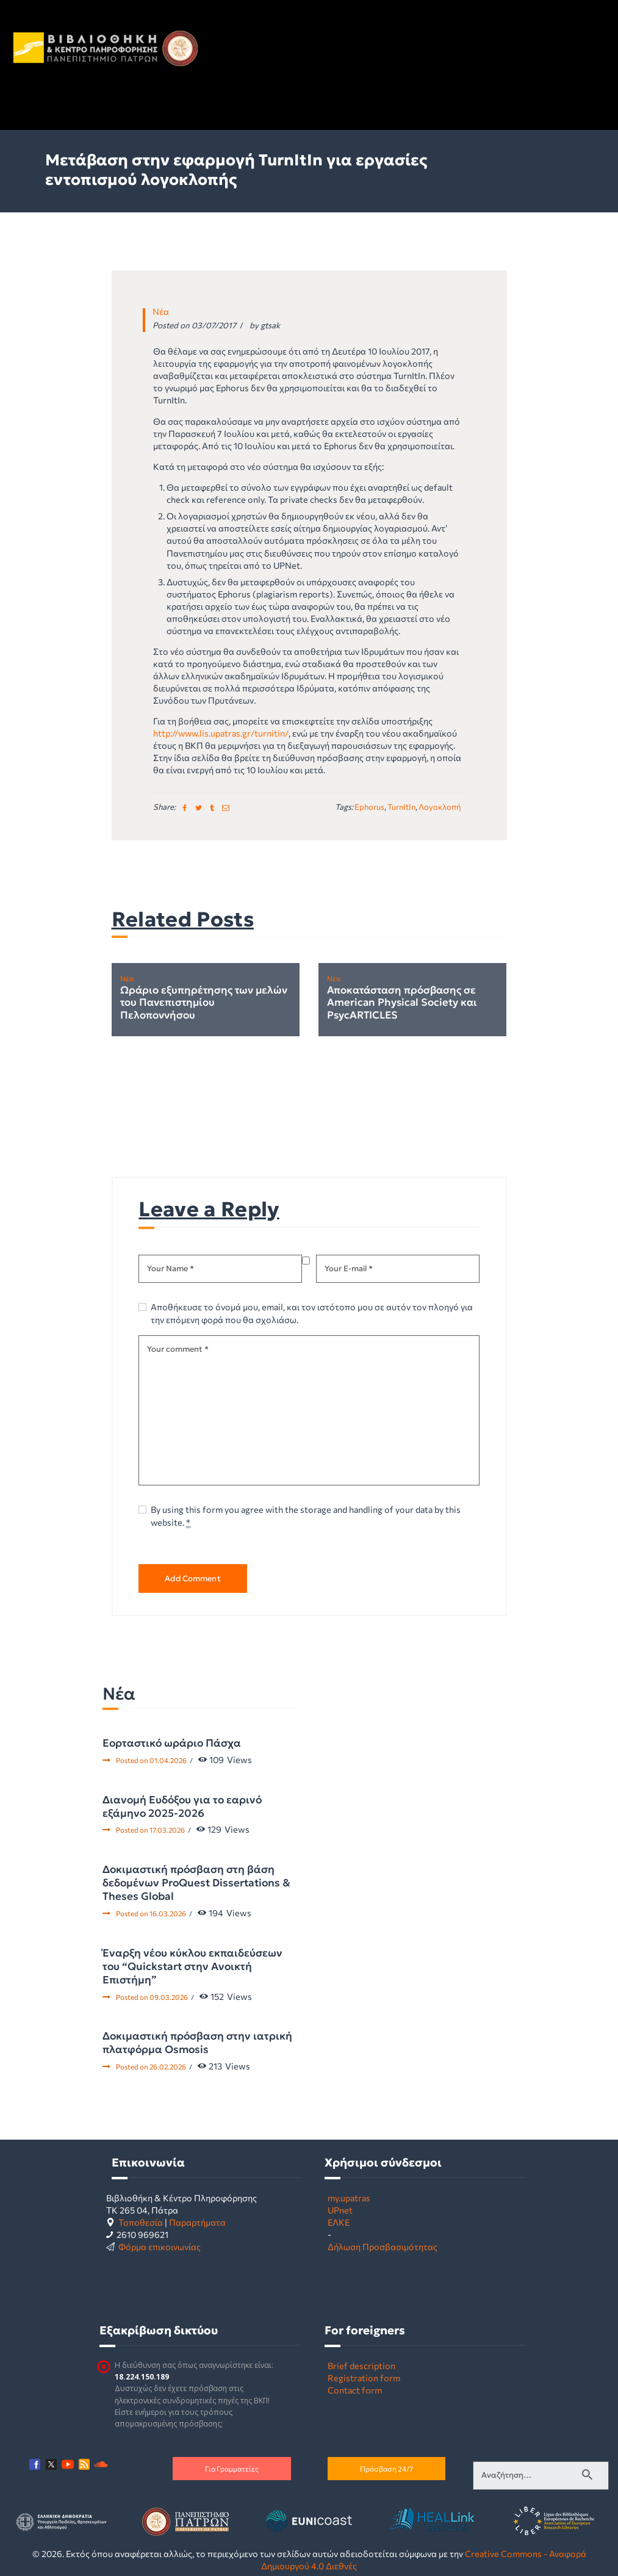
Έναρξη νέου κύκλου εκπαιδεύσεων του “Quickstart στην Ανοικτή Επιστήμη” (192, 1966)
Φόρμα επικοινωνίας (159, 2246)
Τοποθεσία (140, 2222)
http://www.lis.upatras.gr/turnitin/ (221, 732)
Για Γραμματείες (232, 2468)
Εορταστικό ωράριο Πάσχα (171, 1743)
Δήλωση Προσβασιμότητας (382, 2246)
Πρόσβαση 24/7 (386, 2468)
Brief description (361, 2365)
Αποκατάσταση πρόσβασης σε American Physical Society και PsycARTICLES (402, 1003)
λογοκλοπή (440, 807)
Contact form (355, 2389)
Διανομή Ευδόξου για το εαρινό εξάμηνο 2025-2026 (182, 1806)
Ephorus (369, 807)
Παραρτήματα (197, 2222)
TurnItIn (401, 807)
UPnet (340, 2209)
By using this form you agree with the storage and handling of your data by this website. (306, 1516)
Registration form (364, 2377)
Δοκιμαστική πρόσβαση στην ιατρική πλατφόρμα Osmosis (197, 2042)
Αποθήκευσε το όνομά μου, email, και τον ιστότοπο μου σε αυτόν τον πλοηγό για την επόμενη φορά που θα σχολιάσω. (312, 1313)
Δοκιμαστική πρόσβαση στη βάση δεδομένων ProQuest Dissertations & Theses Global (196, 1883)
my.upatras (349, 2197)
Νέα (161, 311)
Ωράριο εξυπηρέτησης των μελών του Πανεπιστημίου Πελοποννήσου (203, 1003)
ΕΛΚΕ (339, 2222)
